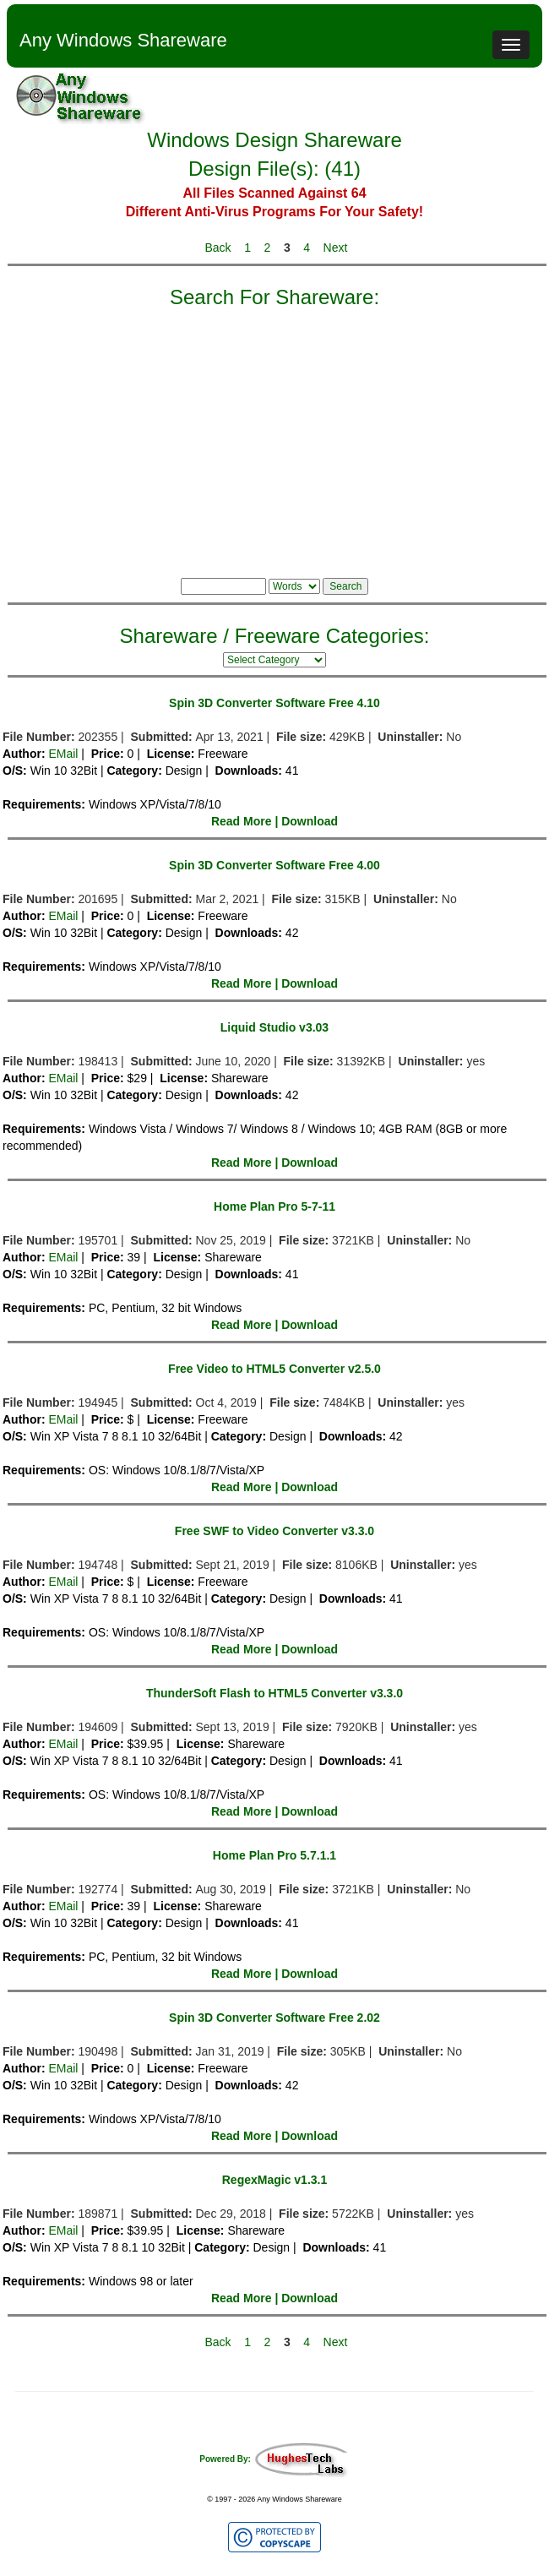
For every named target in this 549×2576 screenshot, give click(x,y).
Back (217, 247)
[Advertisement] (274, 439)
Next (335, 247)
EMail (63, 753)
